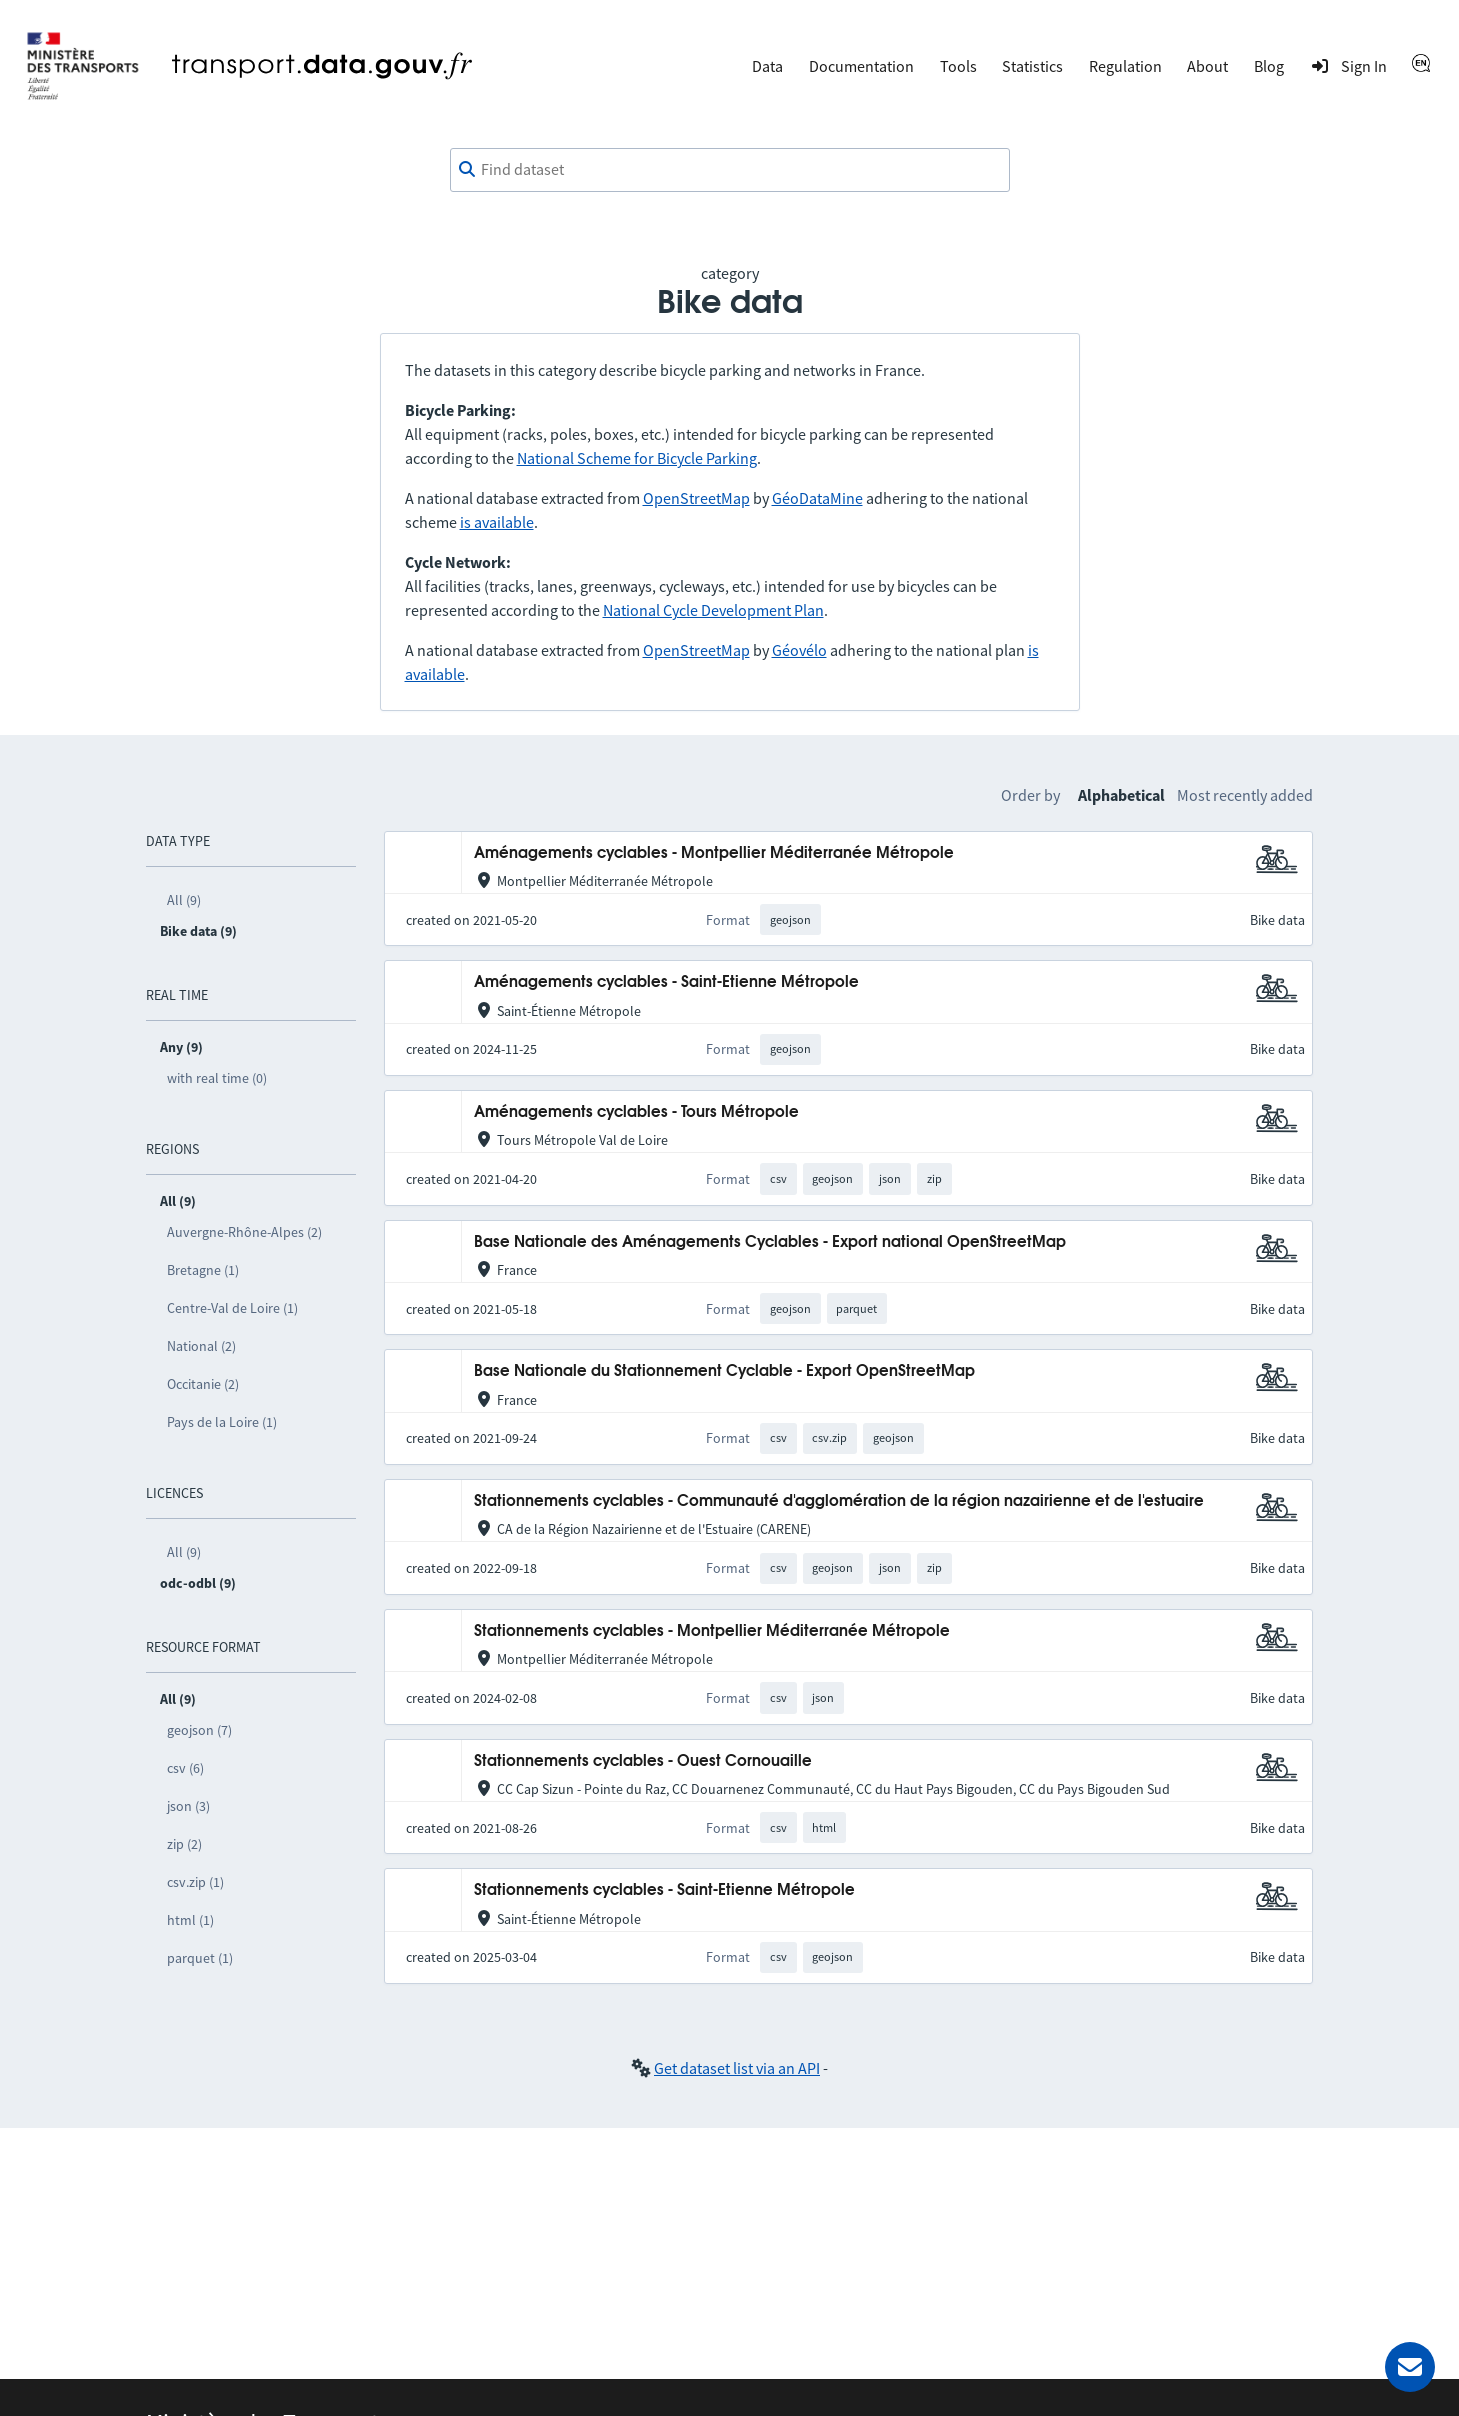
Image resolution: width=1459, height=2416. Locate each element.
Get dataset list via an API (737, 2068)
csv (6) (185, 1768)
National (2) (201, 1346)
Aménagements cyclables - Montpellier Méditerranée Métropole (714, 853)
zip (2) (184, 1844)
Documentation (861, 66)
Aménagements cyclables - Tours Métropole (636, 1112)
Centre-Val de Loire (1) (232, 1308)
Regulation (1125, 66)
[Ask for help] (1410, 2367)
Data (767, 66)
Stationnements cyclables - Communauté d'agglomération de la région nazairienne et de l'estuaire (839, 1501)
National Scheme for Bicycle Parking (637, 458)
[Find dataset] (730, 170)
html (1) (190, 1920)
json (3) (188, 1806)
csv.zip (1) (195, 1882)
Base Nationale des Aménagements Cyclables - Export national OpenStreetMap (770, 1242)
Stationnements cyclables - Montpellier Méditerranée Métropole (712, 1631)
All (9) (184, 900)
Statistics (1032, 66)
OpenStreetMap (696, 498)
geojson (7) (199, 1730)
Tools (958, 66)
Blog (1269, 66)
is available (497, 522)
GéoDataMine (817, 498)
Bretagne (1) (203, 1270)
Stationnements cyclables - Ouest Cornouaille (643, 1761)
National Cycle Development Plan (713, 610)
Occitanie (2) (203, 1384)
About (1207, 66)
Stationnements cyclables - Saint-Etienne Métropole (664, 1890)
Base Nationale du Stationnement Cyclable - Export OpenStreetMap (724, 1371)
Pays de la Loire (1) (222, 1422)
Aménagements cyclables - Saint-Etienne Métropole (666, 982)
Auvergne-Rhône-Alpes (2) (244, 1232)
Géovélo (799, 650)
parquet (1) (200, 1958)
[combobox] (730, 170)
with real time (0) (217, 1078)
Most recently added (1245, 795)
